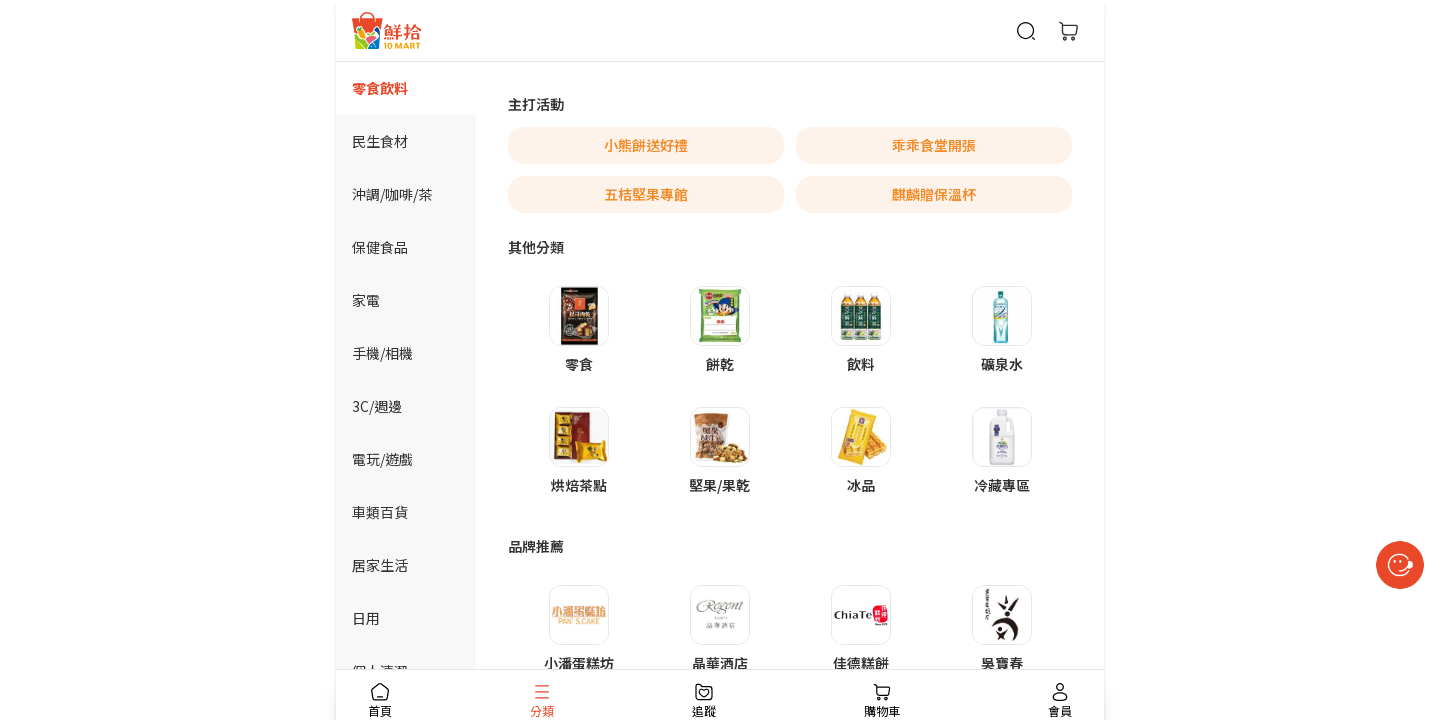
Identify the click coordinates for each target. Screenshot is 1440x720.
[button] (578, 330)
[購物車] (1068, 31)
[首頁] (387, 30)
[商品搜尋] (1026, 31)
